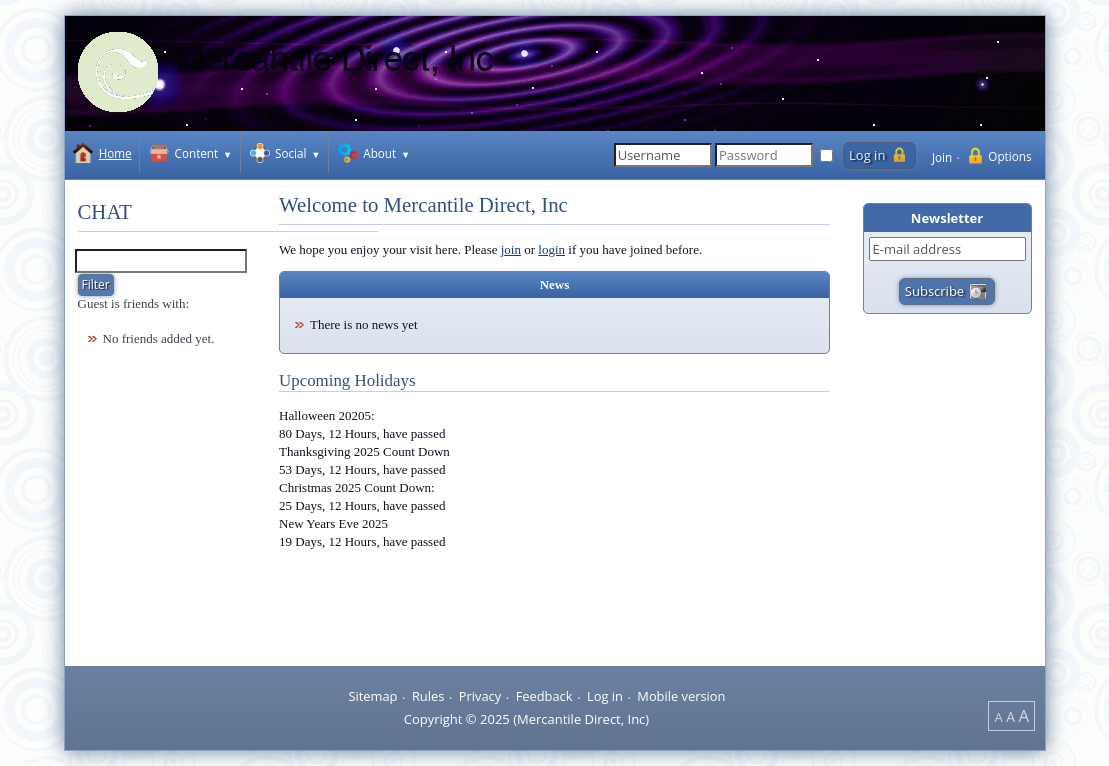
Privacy (480, 696)
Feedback (544, 696)
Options (1009, 156)
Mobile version (681, 696)
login (551, 249)
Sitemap (372, 696)
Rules (428, 696)
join (511, 249)
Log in (605, 696)
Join (942, 157)
